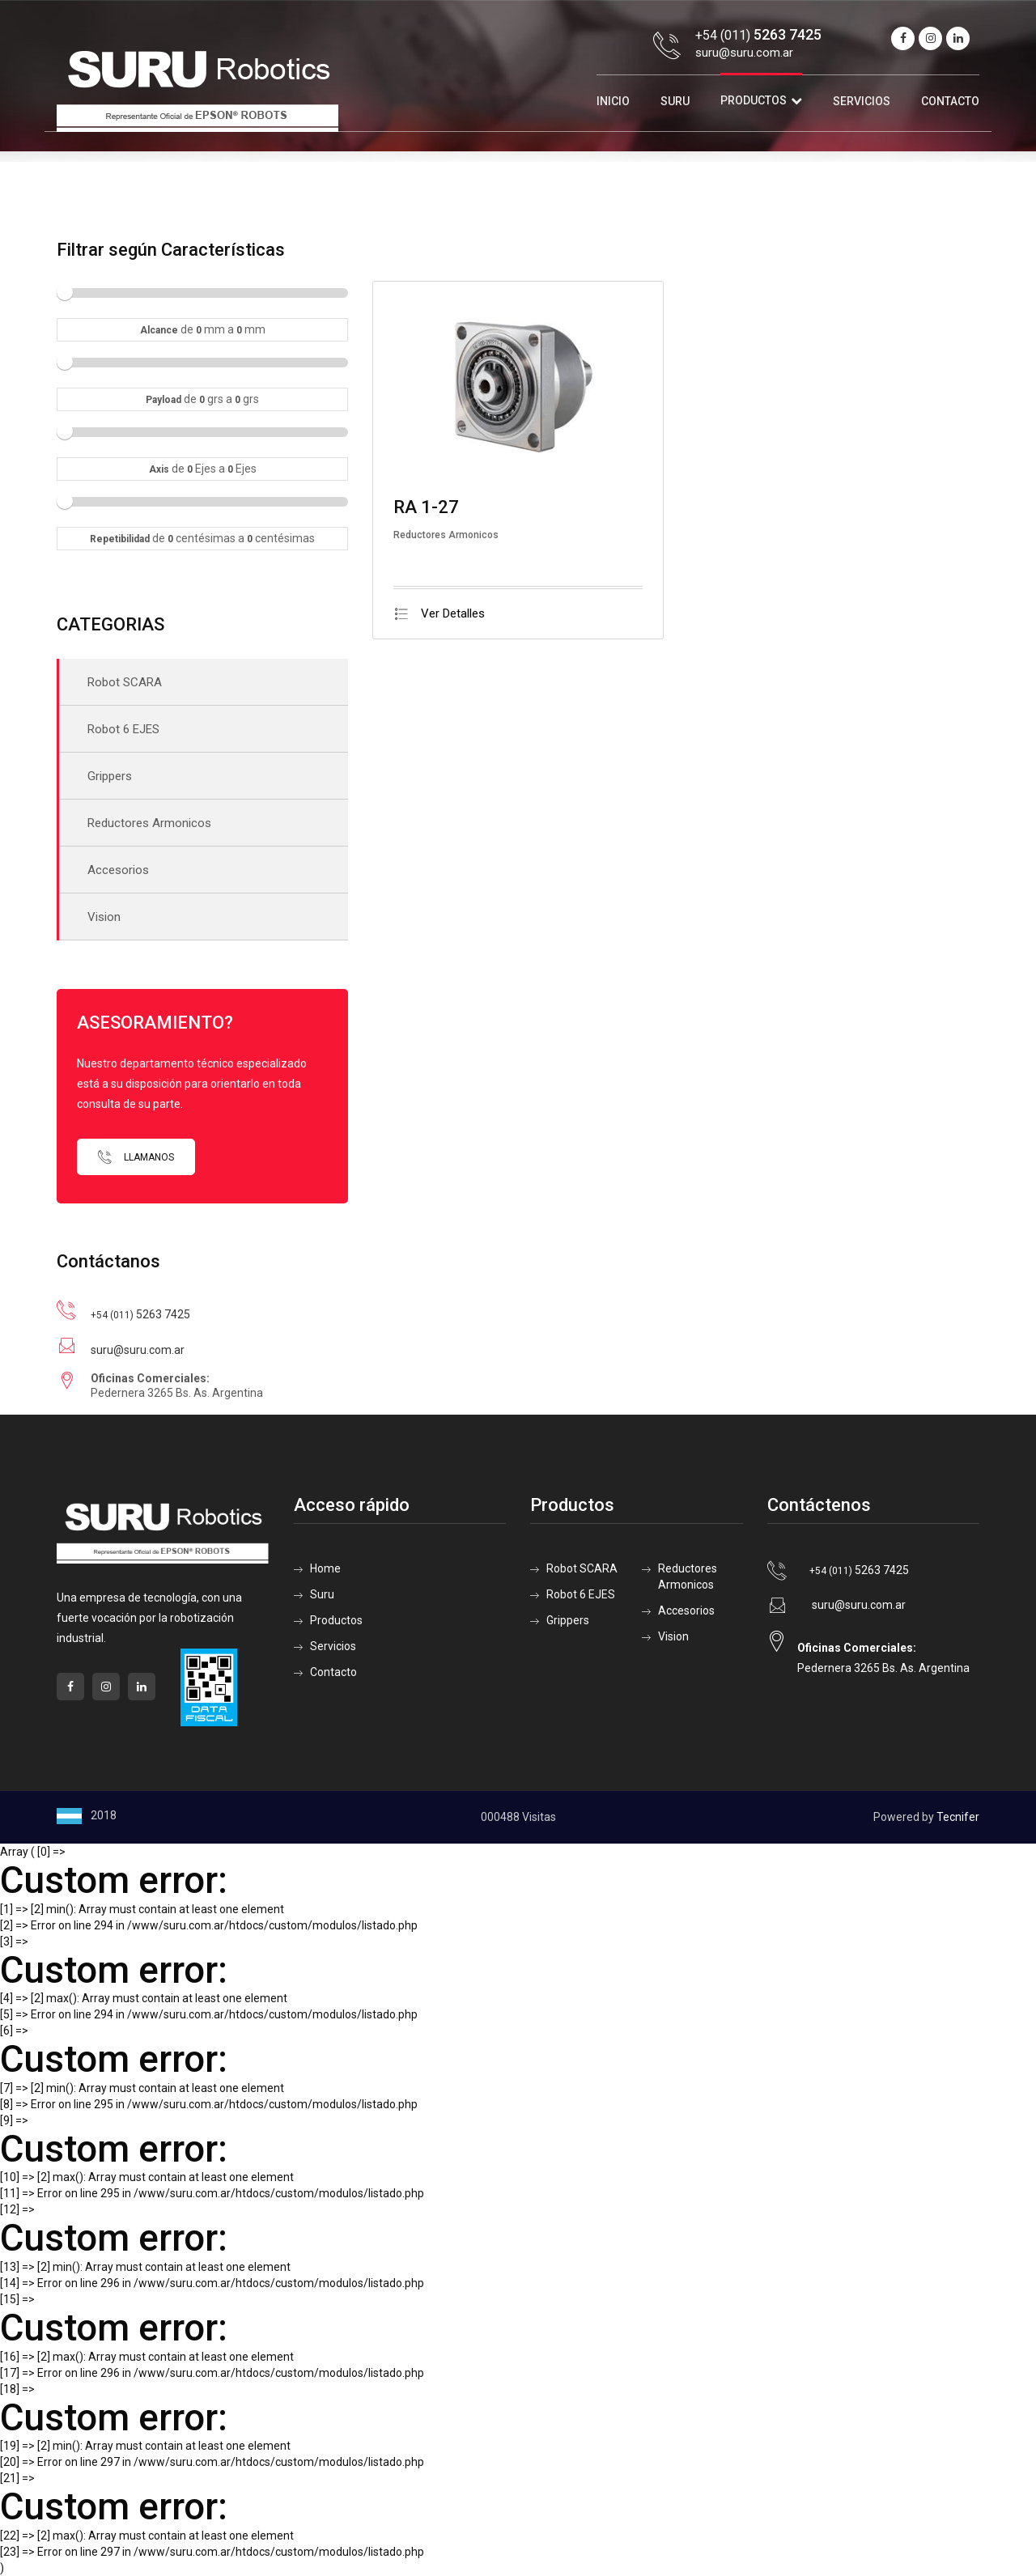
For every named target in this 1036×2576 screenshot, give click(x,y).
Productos (753, 100)
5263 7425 (140, 1314)
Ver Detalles (439, 613)
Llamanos (136, 1157)
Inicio (613, 101)
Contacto (950, 101)
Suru (675, 101)
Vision (104, 917)
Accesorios (118, 870)
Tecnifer (957, 1816)
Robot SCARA (124, 682)
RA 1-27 (426, 507)
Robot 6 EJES (123, 729)
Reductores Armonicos (149, 823)
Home (325, 1568)
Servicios (861, 101)
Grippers (109, 776)
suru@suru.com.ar (744, 52)
